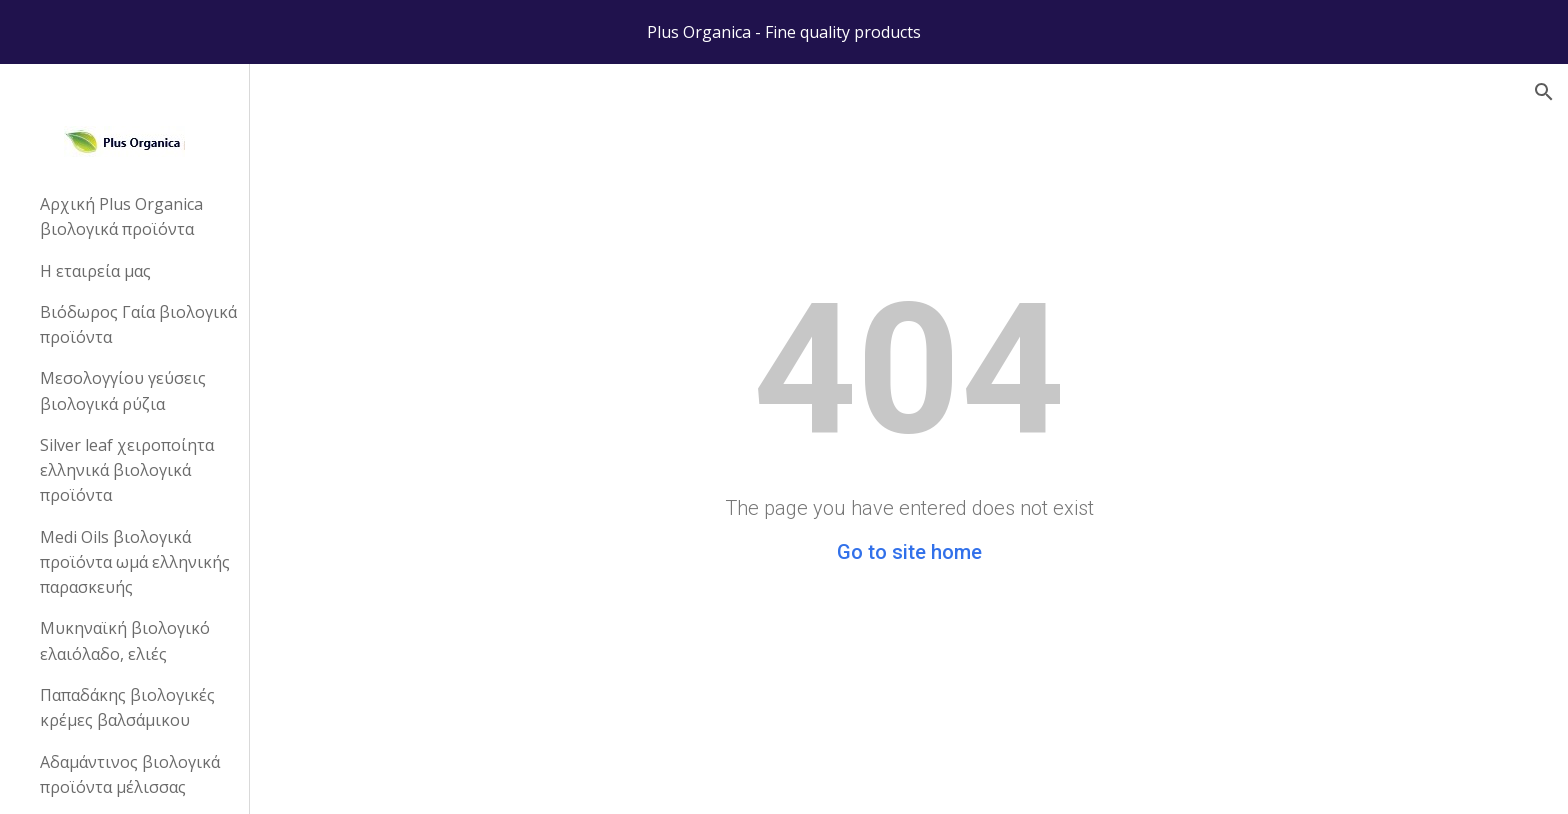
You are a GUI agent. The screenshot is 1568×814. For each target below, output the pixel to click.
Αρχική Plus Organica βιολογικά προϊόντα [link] (121, 216)
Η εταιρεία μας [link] (95, 271)
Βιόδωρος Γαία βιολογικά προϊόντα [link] (138, 324)
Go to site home (909, 552)
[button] (1544, 92)
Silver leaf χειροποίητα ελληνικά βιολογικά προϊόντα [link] (127, 470)
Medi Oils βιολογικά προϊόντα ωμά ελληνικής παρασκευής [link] (135, 562)
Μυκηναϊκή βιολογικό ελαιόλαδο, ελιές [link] (125, 640)
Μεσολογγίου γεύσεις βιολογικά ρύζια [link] (123, 390)
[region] (784, 32)
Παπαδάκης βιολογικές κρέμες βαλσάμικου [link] (127, 707)
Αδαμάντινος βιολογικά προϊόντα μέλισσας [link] (130, 774)
